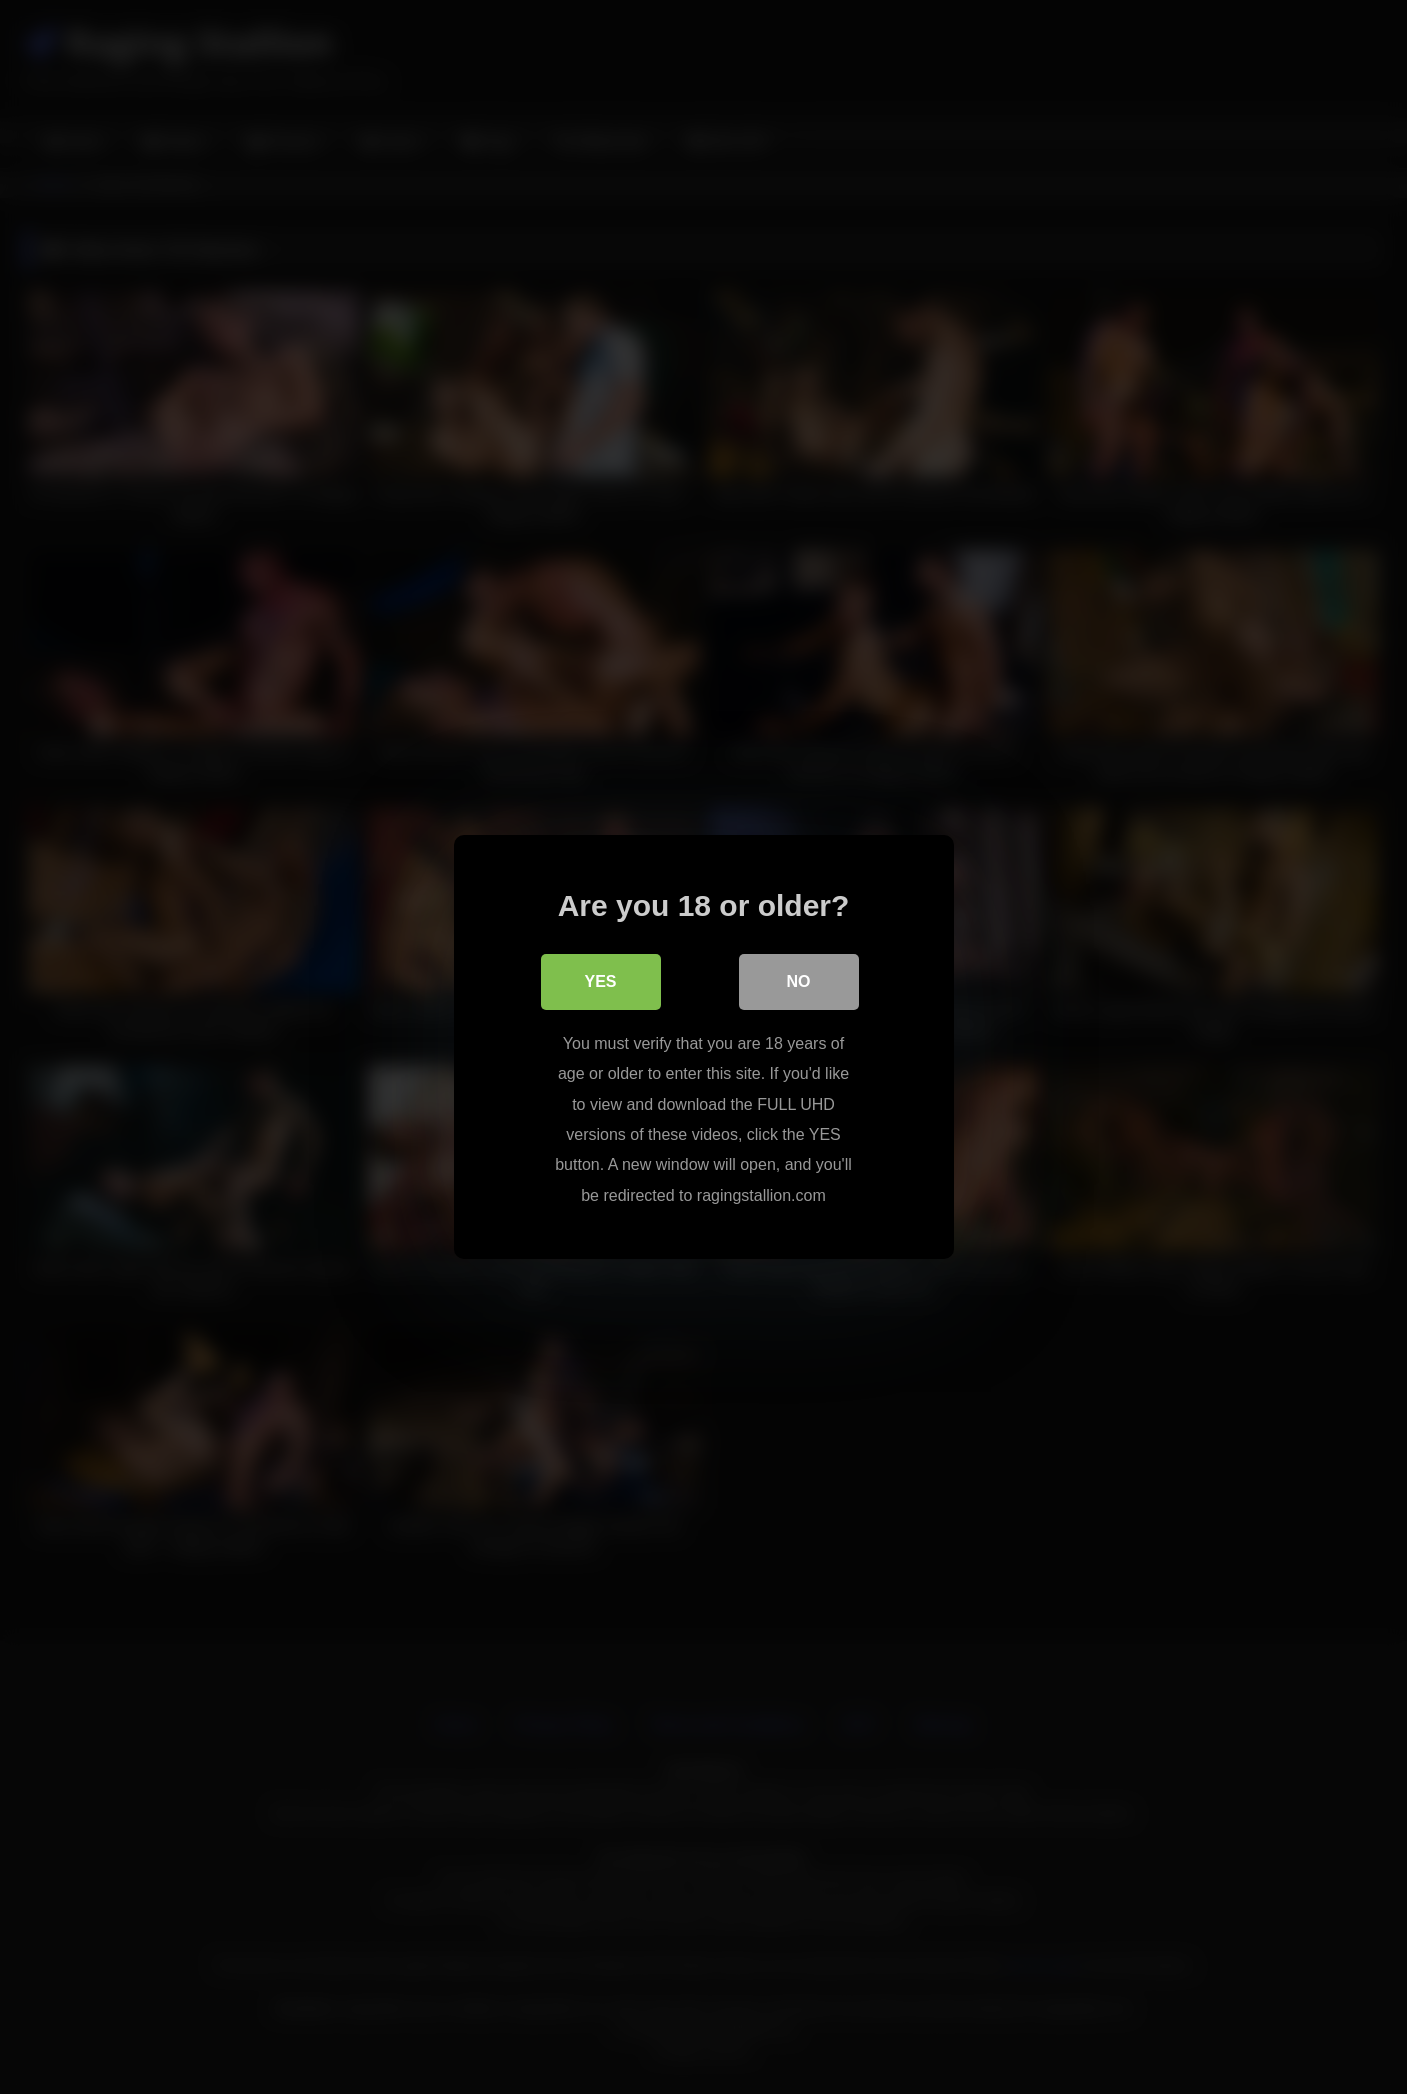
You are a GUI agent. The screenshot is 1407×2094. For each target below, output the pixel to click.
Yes (600, 981)
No (799, 981)
